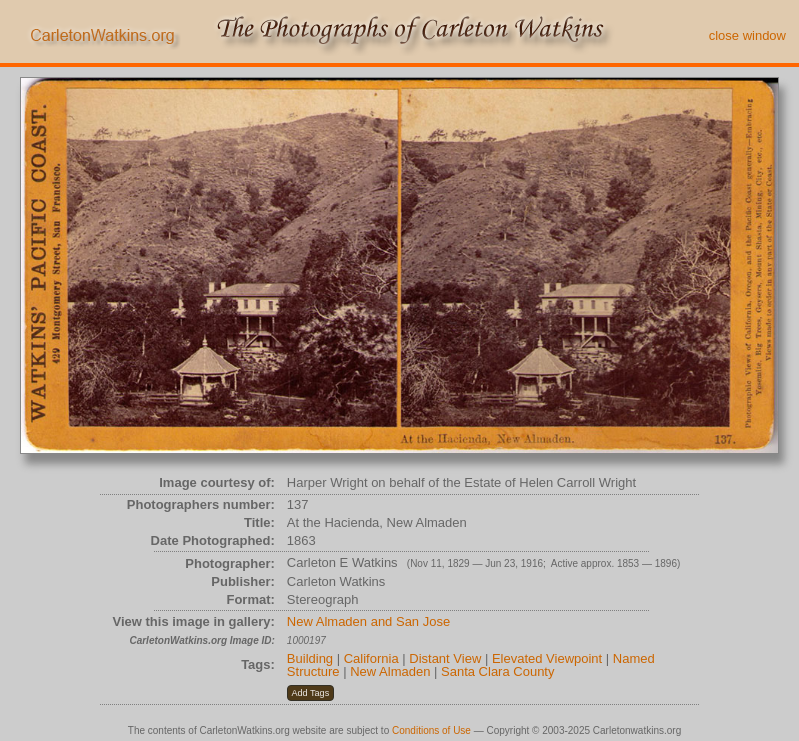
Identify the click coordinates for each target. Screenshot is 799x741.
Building (310, 658)
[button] (310, 693)
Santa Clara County (497, 671)
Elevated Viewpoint (547, 658)
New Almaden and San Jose (368, 621)
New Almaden (390, 671)
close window (747, 35)
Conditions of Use (431, 730)
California (371, 658)
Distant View (445, 658)
